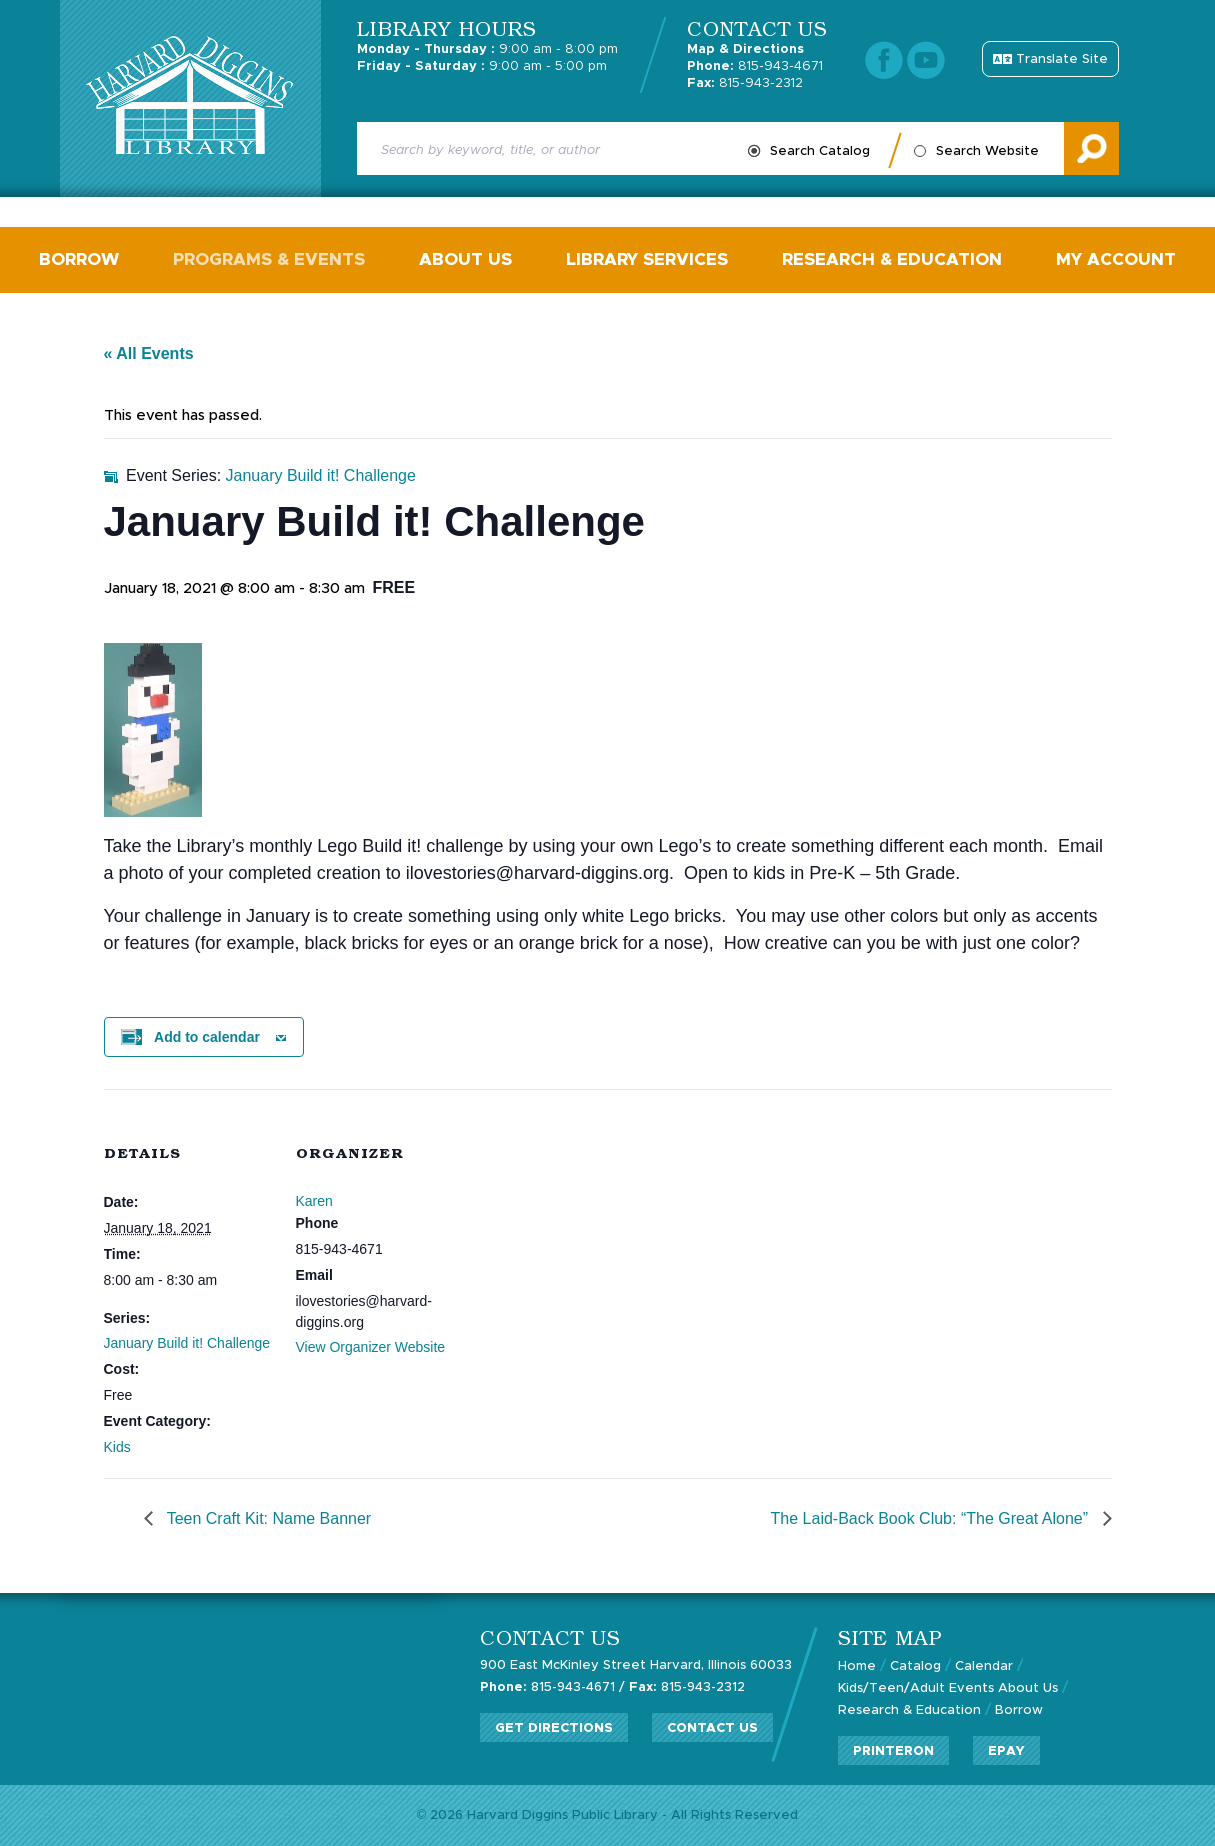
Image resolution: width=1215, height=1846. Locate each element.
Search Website (987, 151)
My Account (1116, 259)
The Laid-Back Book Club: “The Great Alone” (932, 1518)
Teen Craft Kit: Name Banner (267, 1518)
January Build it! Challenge (187, 1343)
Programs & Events (269, 259)
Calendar (984, 1666)
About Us (465, 259)
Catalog (915, 1666)
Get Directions (554, 1728)
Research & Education (892, 259)
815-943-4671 (755, 66)
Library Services (647, 259)
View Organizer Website (371, 1347)
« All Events (149, 353)
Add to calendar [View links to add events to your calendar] (207, 1037)
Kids (117, 1447)
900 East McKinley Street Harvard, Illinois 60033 (636, 1665)
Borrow (79, 259)
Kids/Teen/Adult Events (916, 1688)
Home (857, 1666)
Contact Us (712, 1728)
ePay (1006, 1751)
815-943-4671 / (552, 1687)
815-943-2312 (745, 83)
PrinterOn (893, 1751)
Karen (314, 1201)
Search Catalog (820, 151)
